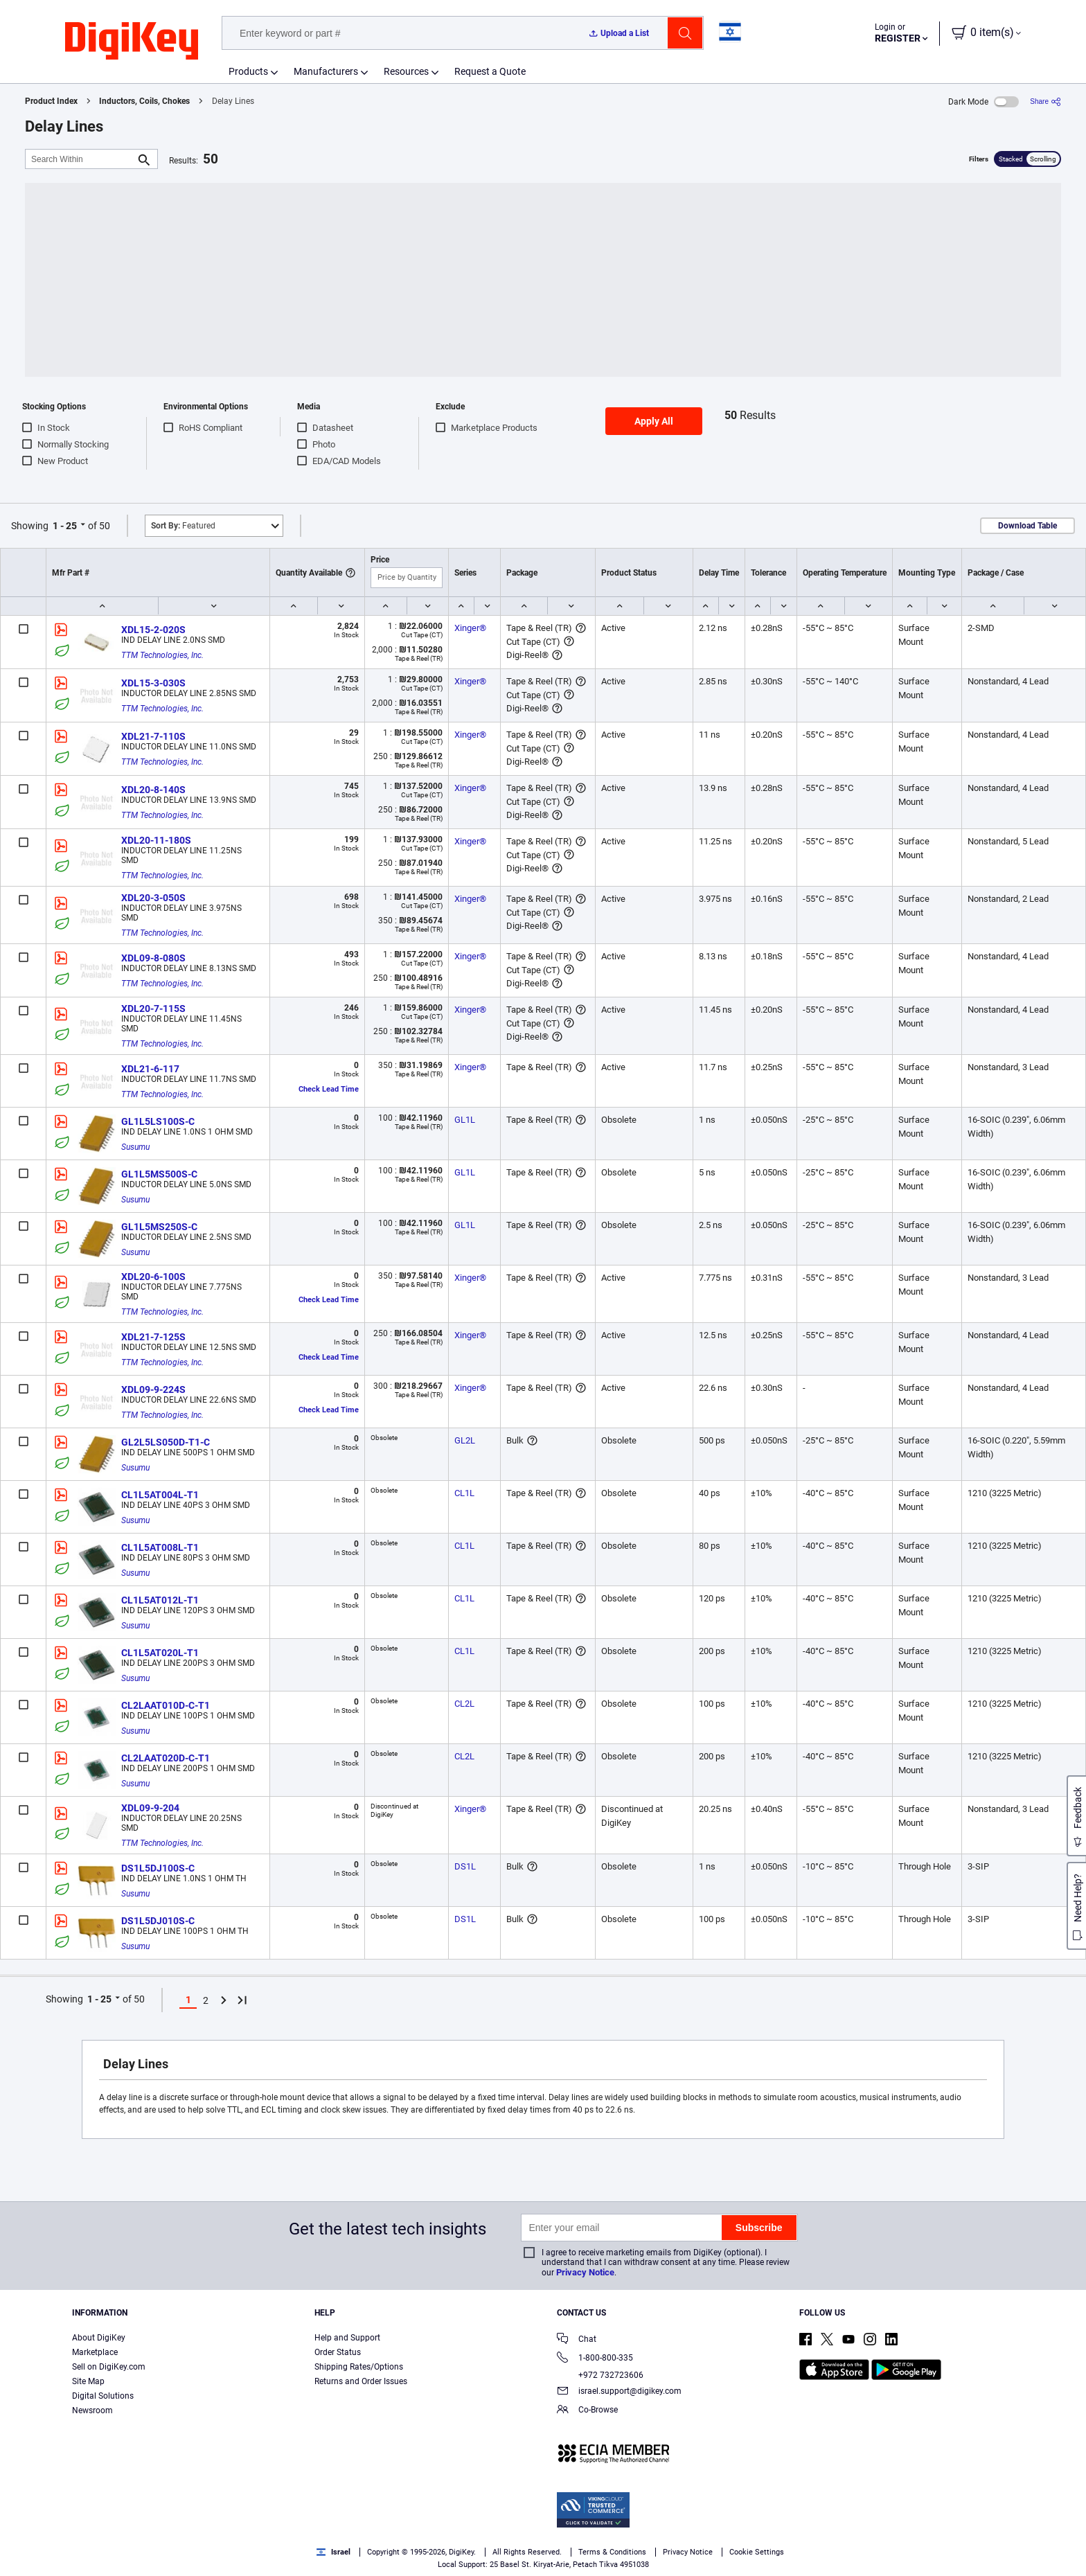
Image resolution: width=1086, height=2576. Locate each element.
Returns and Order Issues (360, 2381)
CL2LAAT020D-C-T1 (165, 1758)
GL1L (464, 1119)
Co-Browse (587, 2410)
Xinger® (470, 628)
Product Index (51, 101)
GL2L (464, 1440)
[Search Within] (80, 159)
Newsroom (92, 2410)
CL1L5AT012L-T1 (160, 1600)
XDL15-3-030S (153, 683)
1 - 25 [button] (65, 525)
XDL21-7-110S (153, 736)
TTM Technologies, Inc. (162, 655)
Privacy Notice (585, 2272)
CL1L (464, 1493)
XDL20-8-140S (153, 789)
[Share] (1045, 101)
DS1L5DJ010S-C (158, 1920)
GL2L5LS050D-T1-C (165, 1442)
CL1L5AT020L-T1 (160, 1652)
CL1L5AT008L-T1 (160, 1547)
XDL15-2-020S (153, 629)
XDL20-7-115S (153, 1008)
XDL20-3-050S (153, 897)
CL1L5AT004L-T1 (160, 1494)
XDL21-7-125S (153, 1336)
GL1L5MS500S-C (159, 1174)
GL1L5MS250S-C (159, 1226)
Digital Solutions (103, 2396)
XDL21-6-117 (150, 1068)
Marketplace (95, 2352)
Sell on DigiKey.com (108, 2367)
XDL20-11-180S (156, 840)
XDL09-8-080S (153, 957)
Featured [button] (183, 526)
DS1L (465, 1866)
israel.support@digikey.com (619, 2392)
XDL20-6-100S (153, 1276)
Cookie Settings (756, 2552)
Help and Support (347, 2338)
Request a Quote (490, 71)
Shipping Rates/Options (358, 2367)
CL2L (464, 1703)
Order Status (337, 2352)
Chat (576, 2340)
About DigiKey (98, 2338)
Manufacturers (326, 71)
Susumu (135, 1147)
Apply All (653, 421)
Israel (333, 2552)
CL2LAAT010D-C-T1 (165, 1705)
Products (248, 71)
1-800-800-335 (595, 2358)
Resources (406, 71)
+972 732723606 (600, 2375)
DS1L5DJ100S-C (158, 1868)
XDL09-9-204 (150, 1807)
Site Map (88, 2381)
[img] (131, 41)
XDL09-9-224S (153, 1389)
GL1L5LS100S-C (158, 1121)
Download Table (1027, 526)
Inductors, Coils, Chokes (144, 101)
